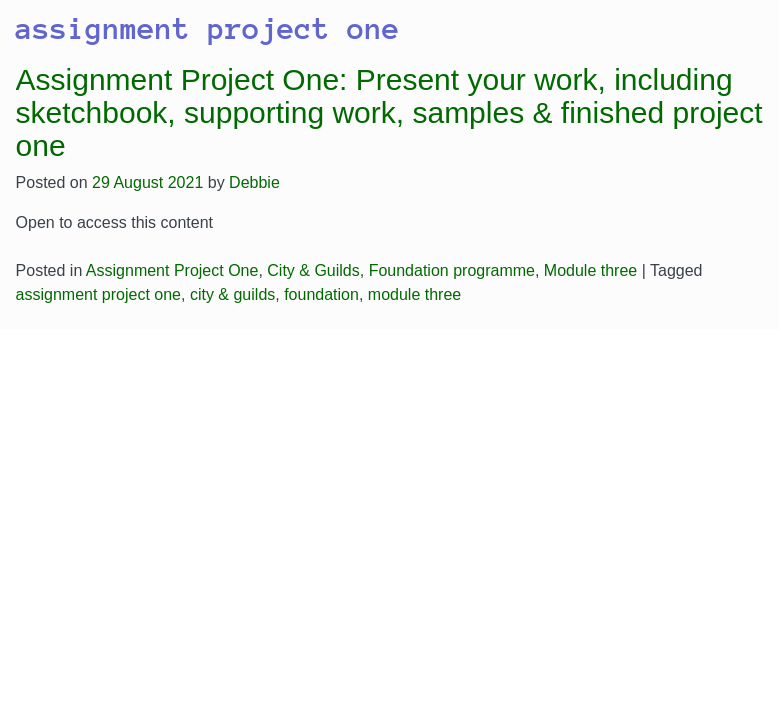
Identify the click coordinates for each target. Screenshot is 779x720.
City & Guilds (313, 270)
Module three (590, 270)
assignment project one (98, 294)
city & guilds (232, 294)
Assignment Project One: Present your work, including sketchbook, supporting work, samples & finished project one (389, 112)
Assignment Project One (172, 270)
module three (414, 294)
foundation (321, 294)
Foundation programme (452, 270)
